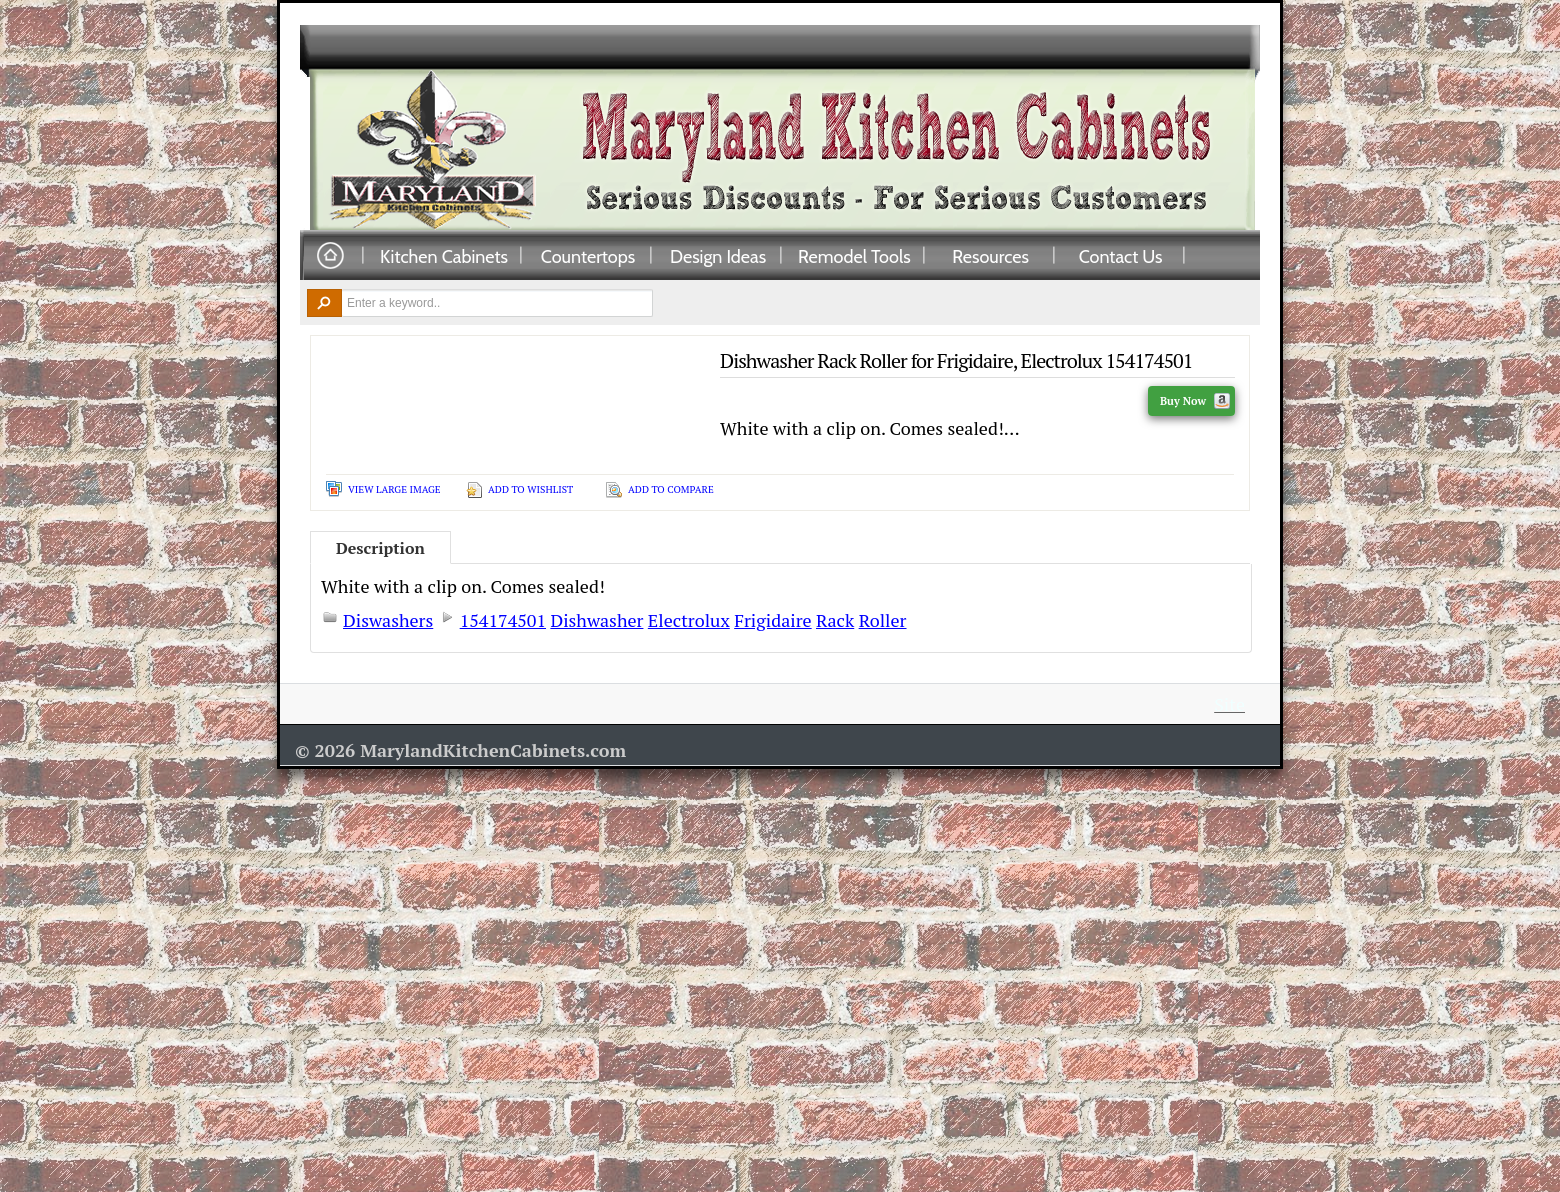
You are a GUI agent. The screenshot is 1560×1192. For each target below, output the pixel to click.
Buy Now (1195, 401)
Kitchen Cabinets (444, 256)
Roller (883, 620)
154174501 (503, 620)
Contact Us (1121, 256)
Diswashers (388, 620)
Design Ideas (718, 256)
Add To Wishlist (530, 489)
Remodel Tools (854, 256)
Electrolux (689, 620)
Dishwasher (596, 620)
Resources (990, 256)
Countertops (588, 256)
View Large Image (394, 489)
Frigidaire (772, 620)
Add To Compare (671, 489)
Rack (835, 620)
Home (330, 256)
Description (380, 548)
